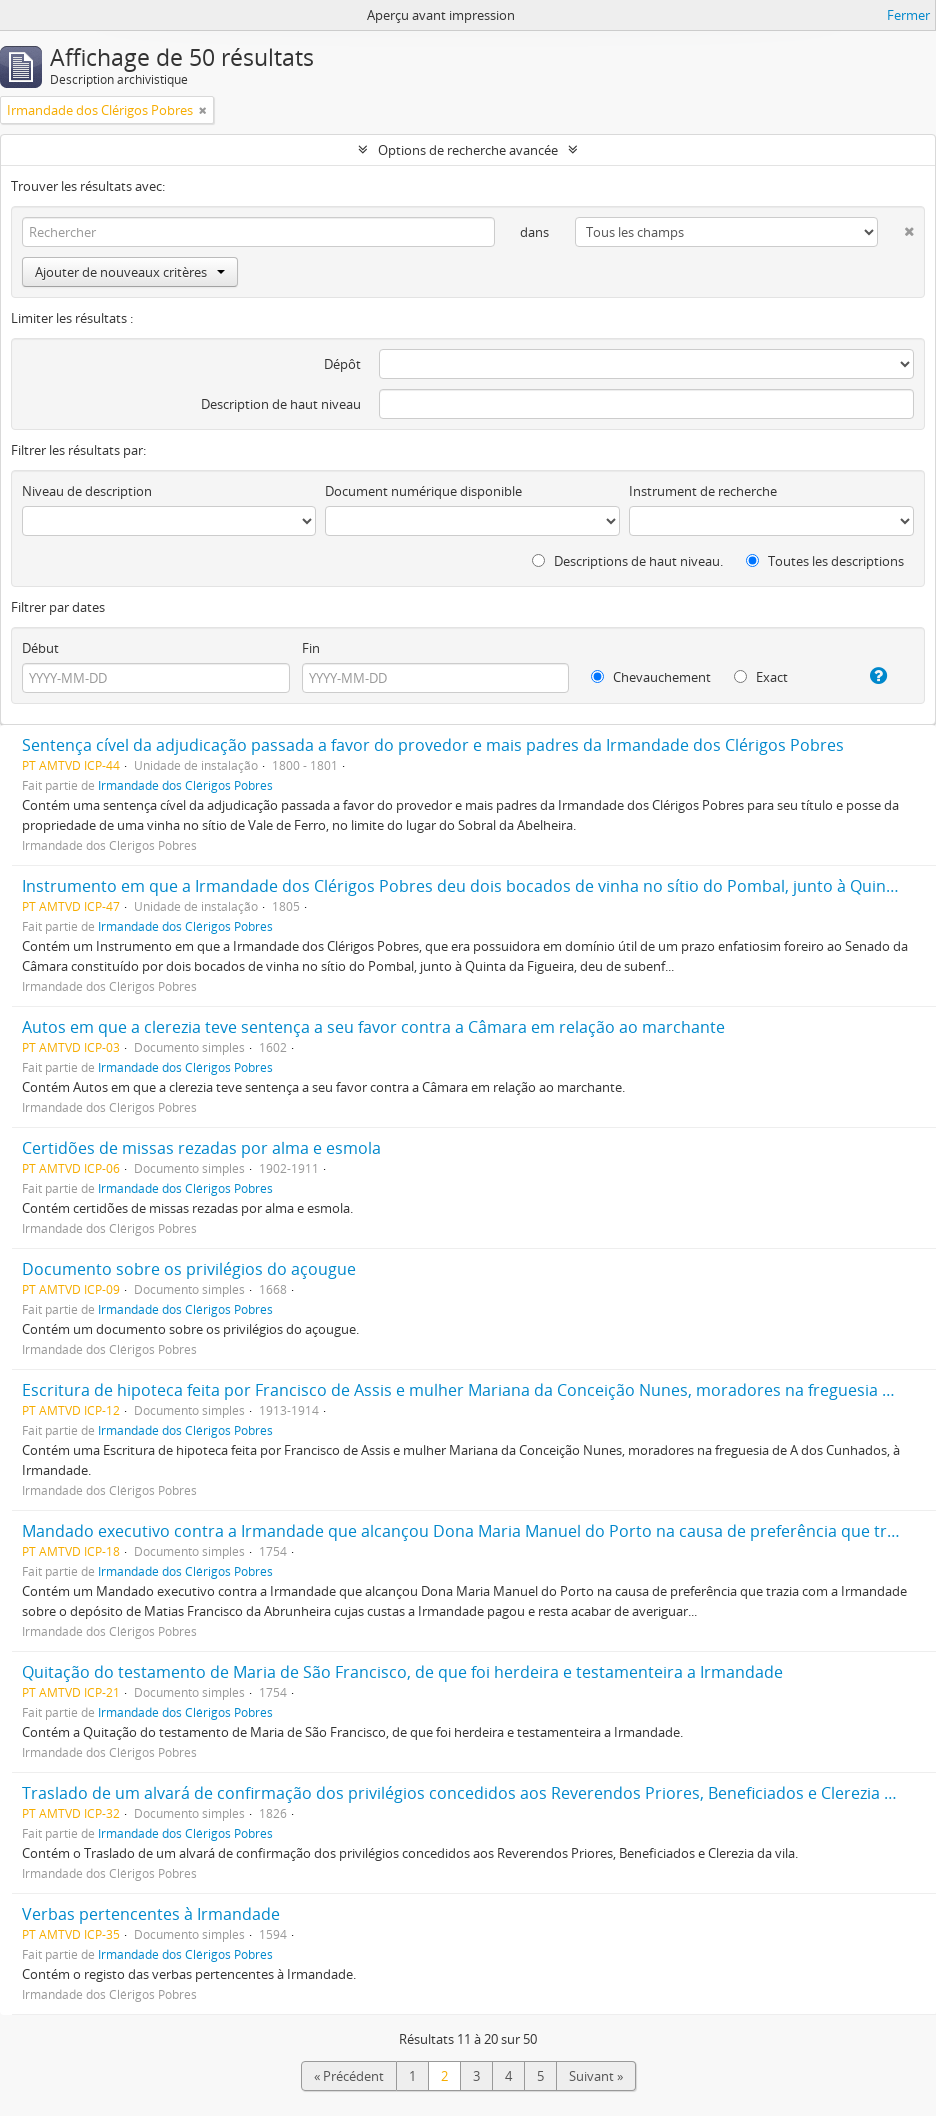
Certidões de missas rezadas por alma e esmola (201, 1148)
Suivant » (596, 2076)
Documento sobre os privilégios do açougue (189, 1269)
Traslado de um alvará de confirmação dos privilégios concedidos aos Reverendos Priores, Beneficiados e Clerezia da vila (477, 1793)
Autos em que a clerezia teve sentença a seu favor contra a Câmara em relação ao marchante (373, 1027)
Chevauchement (651, 677)
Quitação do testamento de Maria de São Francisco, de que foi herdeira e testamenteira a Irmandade (402, 1672)
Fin (311, 648)
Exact (761, 677)
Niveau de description (87, 491)
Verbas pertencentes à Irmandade (151, 1914)
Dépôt (342, 364)
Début (40, 648)
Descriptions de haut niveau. (627, 561)
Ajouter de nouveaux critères (130, 272)
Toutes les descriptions (825, 561)
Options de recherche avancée (468, 150)
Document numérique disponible (423, 491)
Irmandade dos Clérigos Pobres (185, 785)
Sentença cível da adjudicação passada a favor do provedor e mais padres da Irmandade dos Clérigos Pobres (433, 745)
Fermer (908, 15)
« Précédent (349, 2076)
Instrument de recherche (703, 491)
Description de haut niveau (281, 404)
